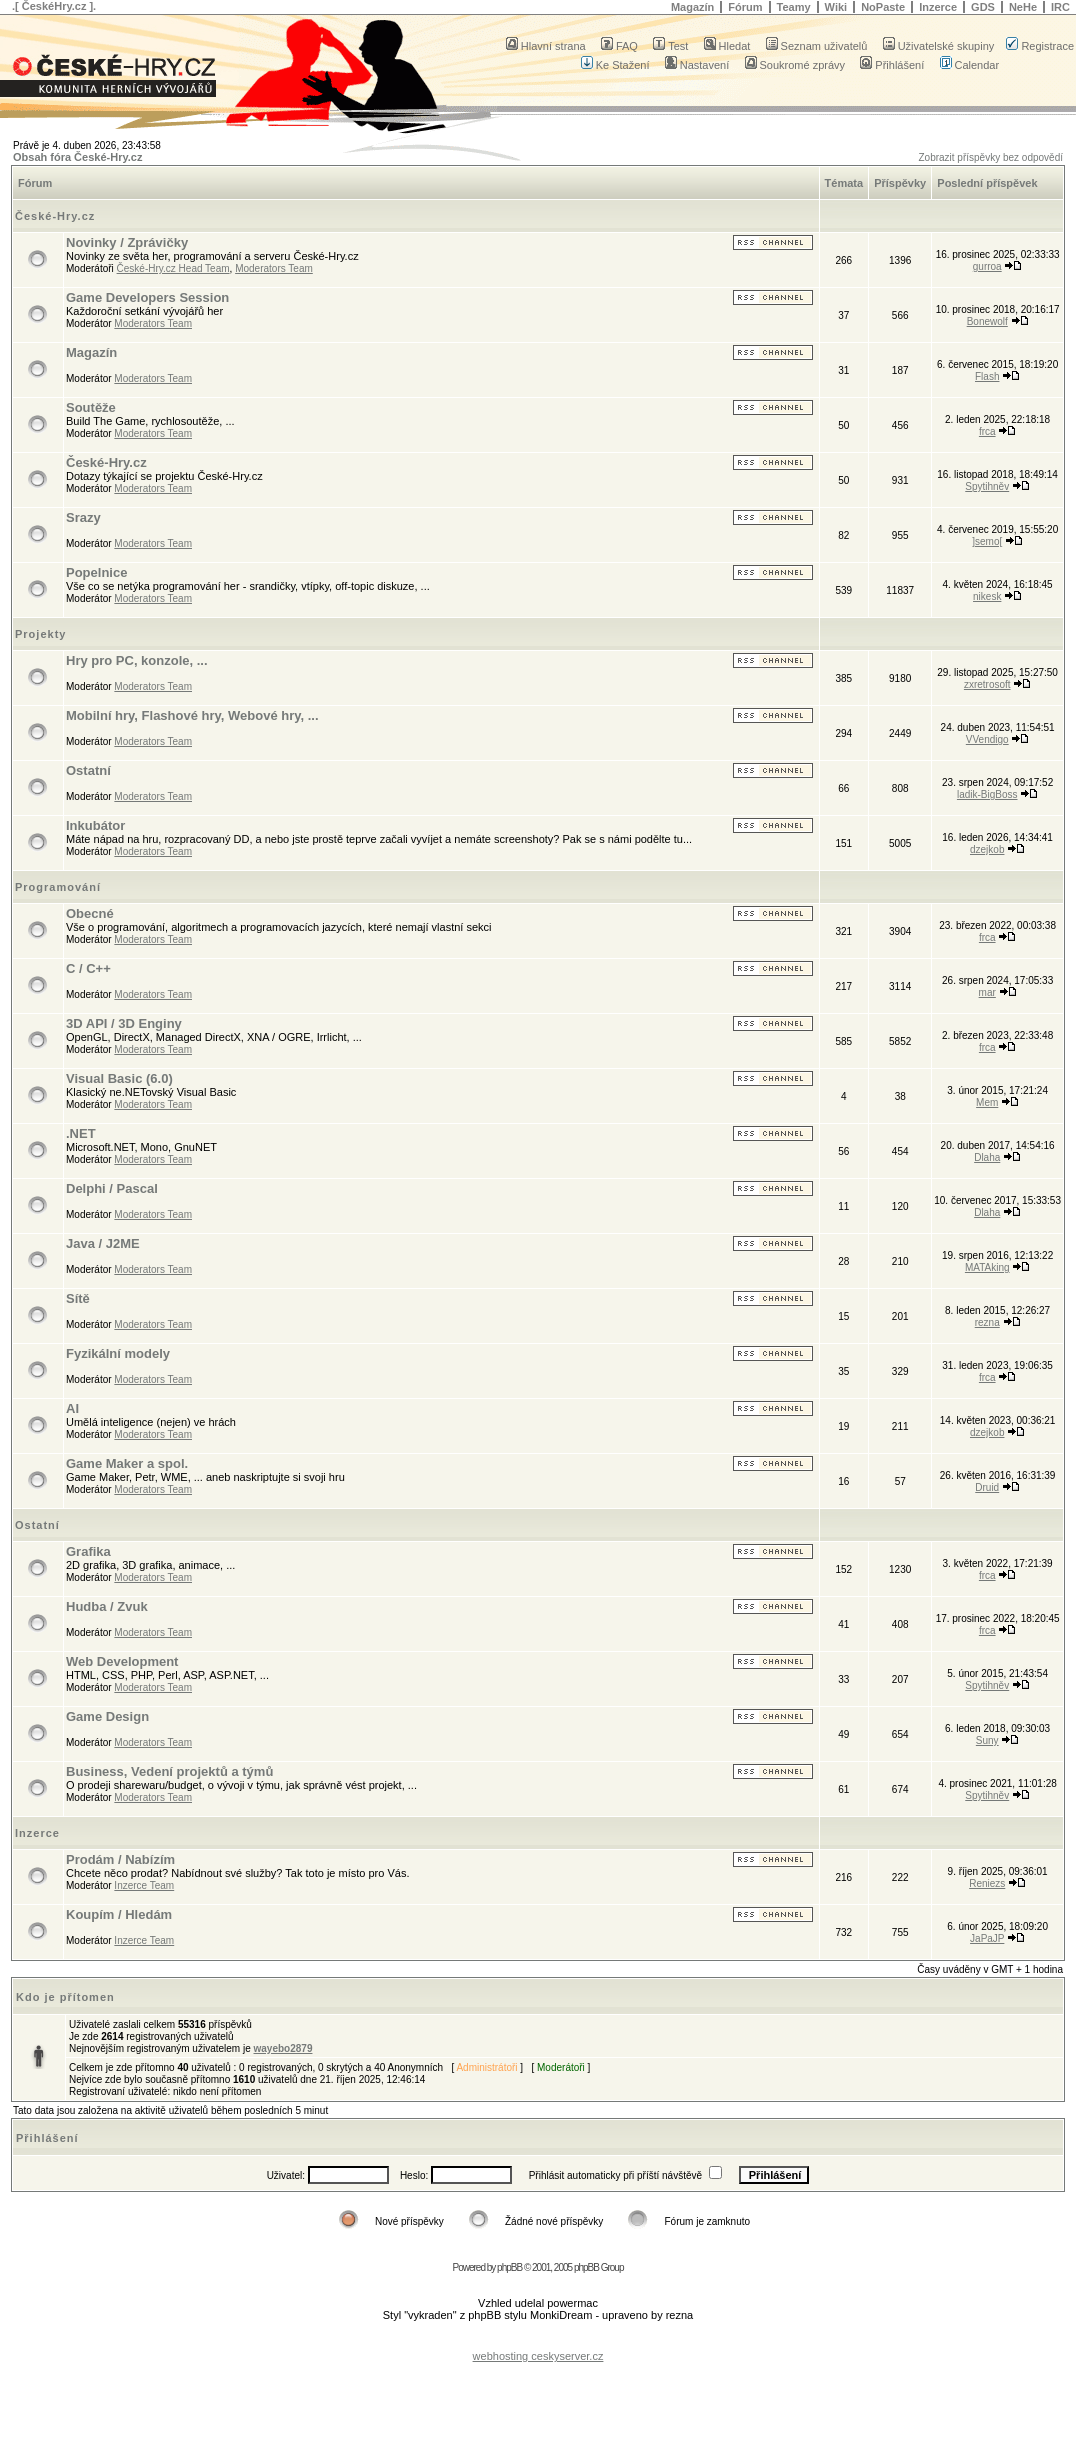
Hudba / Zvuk (107, 1606)
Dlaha (987, 1157)
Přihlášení (892, 65)
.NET (81, 1133)
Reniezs (987, 1883)
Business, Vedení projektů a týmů (169, 1771)
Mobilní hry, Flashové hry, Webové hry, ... (192, 715)
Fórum (745, 7)
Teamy (794, 7)
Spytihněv (987, 486)
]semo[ (987, 541)
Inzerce (938, 7)
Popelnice (96, 572)
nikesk (987, 596)
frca (987, 431)
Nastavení (697, 65)
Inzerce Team (144, 1885)
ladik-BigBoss (987, 794)
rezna (987, 1322)
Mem (987, 1102)
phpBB (509, 2267)
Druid (987, 1487)
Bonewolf (987, 321)
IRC (1060, 7)
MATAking (987, 1267)
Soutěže (91, 407)
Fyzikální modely (118, 1353)
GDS (983, 7)
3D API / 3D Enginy (124, 1023)
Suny (987, 1740)
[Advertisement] (538, 2340)
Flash (987, 376)
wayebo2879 (283, 2048)
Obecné (90, 913)
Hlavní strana (546, 46)
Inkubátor (95, 825)
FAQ (619, 46)
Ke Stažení (615, 65)
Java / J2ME (103, 1243)
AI (72, 1408)
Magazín (692, 7)
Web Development (122, 1661)
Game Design (107, 1716)
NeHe (1023, 7)
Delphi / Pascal (112, 1188)
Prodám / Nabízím (120, 1859)
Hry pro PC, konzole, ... (137, 660)
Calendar (970, 65)
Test (670, 46)
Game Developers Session (147, 297)
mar (987, 992)
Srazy (83, 517)
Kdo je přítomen (65, 1997)
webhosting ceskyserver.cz (538, 2356)
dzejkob (987, 849)
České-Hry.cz (55, 216)
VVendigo (987, 739)
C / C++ (88, 968)
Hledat (727, 46)
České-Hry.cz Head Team (173, 268)
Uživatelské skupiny (939, 46)
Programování (58, 887)
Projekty (40, 634)
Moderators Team (274, 268)
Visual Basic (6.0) (119, 1078)
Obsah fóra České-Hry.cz (77, 157)
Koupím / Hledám (119, 1914)
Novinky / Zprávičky (127, 242)
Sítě (78, 1298)
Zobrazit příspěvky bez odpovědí (990, 157)
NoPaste (883, 7)
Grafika (88, 1551)
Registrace (1040, 46)
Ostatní (88, 770)
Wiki (836, 7)
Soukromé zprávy (795, 65)
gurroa (987, 266)
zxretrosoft (987, 684)
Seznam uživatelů (817, 46)
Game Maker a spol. (127, 1463)
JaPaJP (987, 1938)
